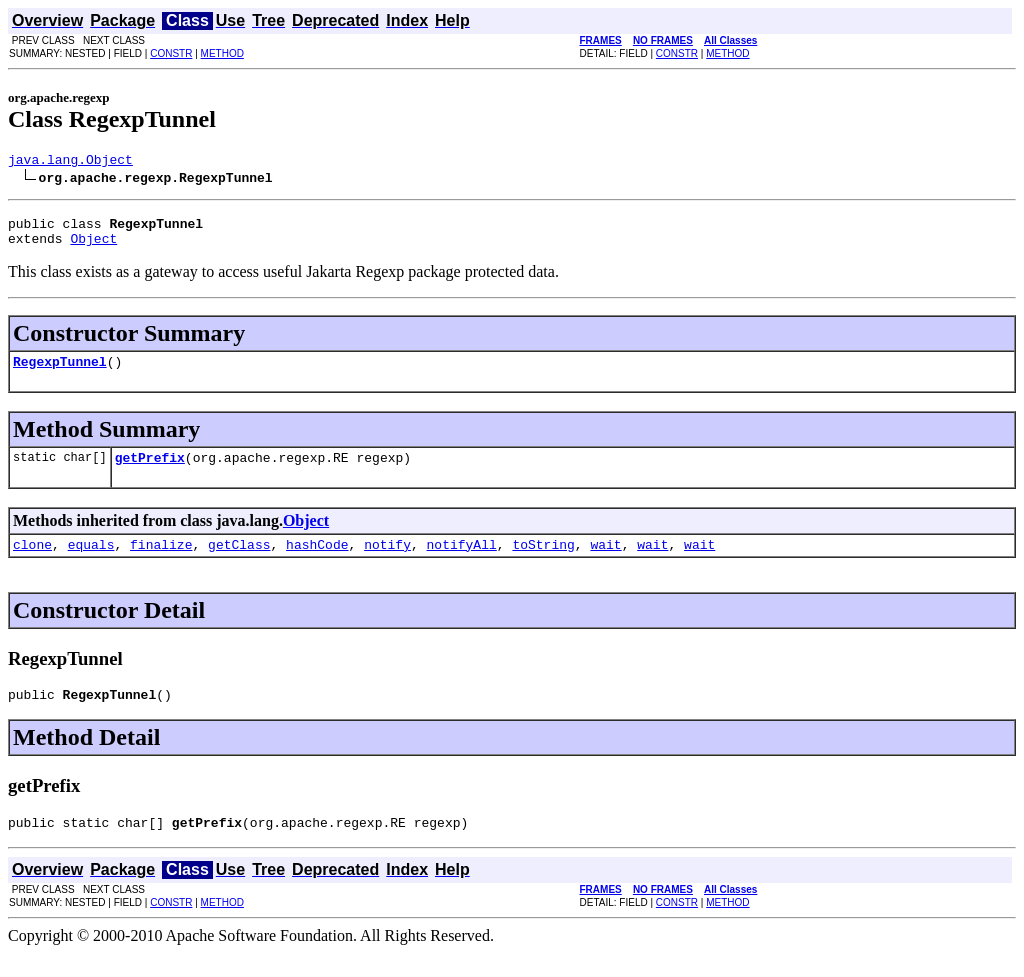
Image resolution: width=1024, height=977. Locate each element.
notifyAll (462, 562)
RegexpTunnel (60, 373)
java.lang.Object (70, 162)
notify (387, 562)
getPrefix (150, 472)
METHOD (222, 53)
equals (91, 562)
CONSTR (171, 53)
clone (32, 562)
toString (543, 562)
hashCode (317, 562)
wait (605, 562)
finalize (161, 562)
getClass (239, 562)
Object (93, 247)
